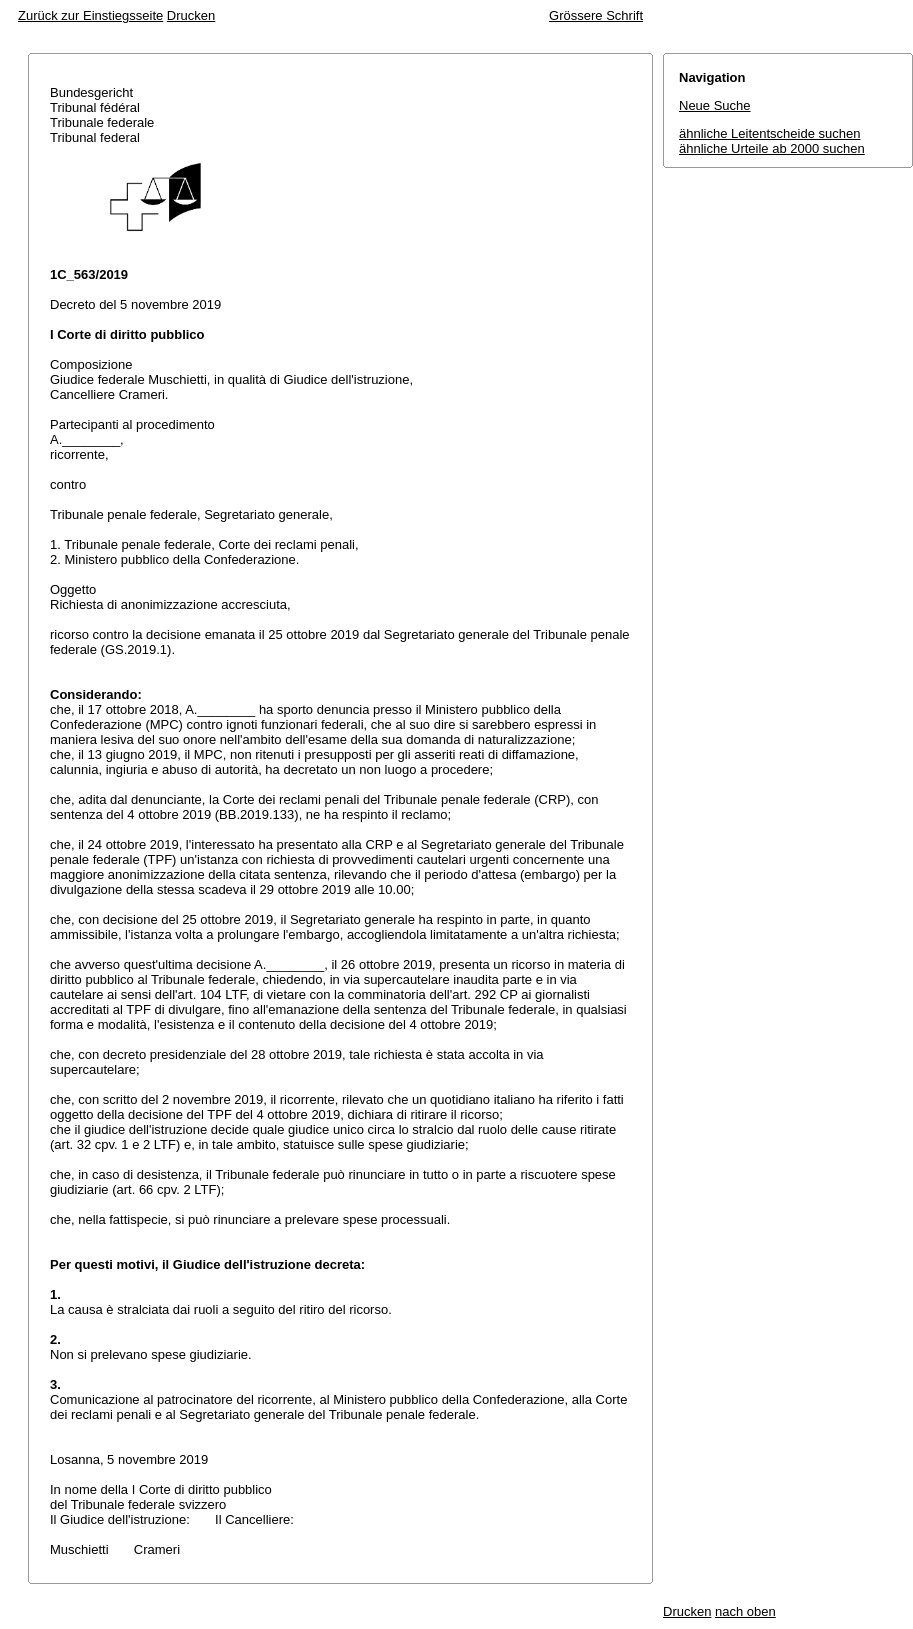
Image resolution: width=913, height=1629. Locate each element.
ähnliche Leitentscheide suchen (769, 133)
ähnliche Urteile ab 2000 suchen (772, 148)
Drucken (191, 15)
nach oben (745, 1611)
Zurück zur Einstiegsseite (90, 15)
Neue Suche (715, 105)
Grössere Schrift (596, 15)
